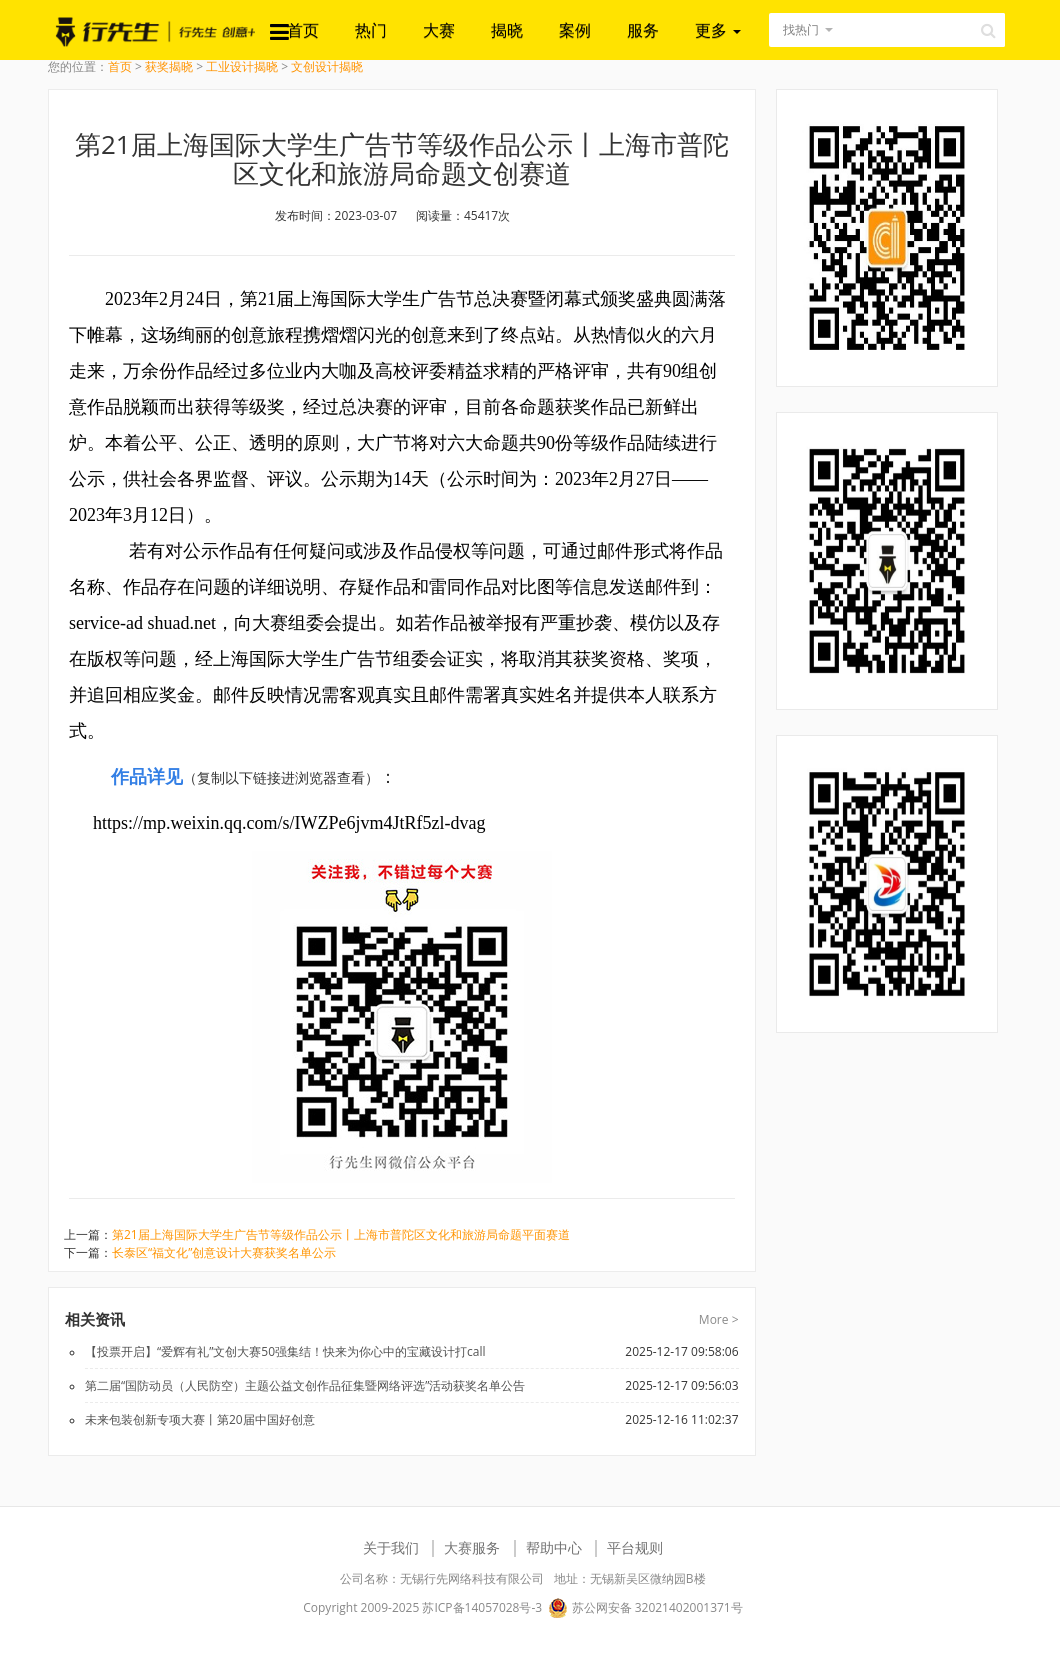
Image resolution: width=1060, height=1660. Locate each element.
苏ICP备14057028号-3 (482, 1607)
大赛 (439, 30)
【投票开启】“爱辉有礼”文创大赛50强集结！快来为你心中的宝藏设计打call (285, 1351)
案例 (575, 30)
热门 (371, 30)
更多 (718, 30)
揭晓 (507, 30)
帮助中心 (554, 1547)
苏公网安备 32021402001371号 (645, 1608)
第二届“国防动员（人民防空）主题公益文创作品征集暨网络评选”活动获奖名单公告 (305, 1385)
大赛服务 (472, 1547)
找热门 (801, 29)
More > (719, 1319)
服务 (643, 30)
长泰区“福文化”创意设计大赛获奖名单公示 (224, 1252)
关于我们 (391, 1547)
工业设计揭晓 (242, 66)
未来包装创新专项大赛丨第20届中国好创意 (200, 1419)
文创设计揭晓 (327, 66)
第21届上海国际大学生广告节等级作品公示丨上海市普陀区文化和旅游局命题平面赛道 (341, 1234)
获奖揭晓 (169, 66)
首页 (303, 30)
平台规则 (635, 1547)
